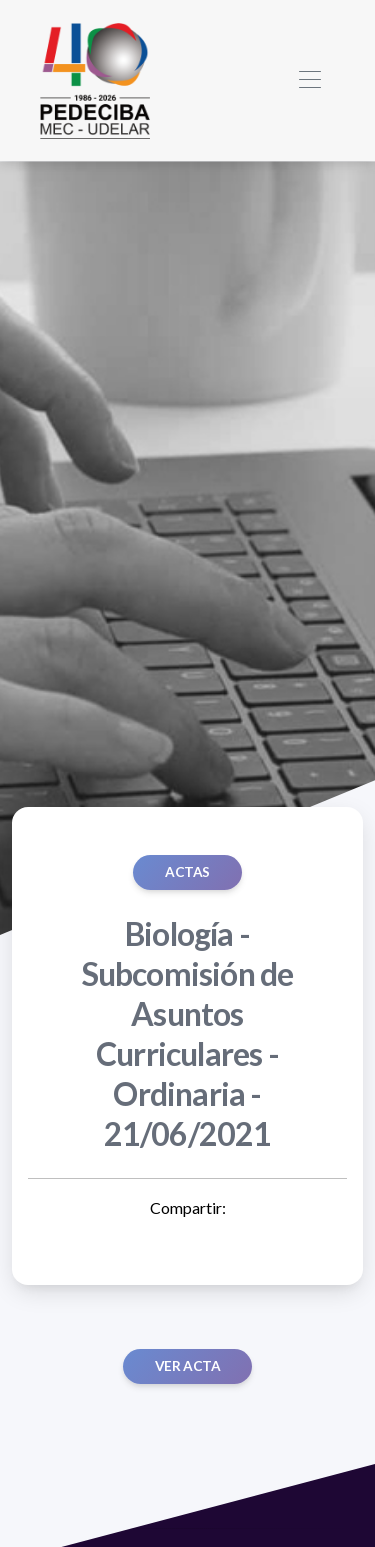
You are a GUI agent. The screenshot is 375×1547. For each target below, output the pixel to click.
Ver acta (188, 1366)
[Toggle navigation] (309, 80)
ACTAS (187, 872)
